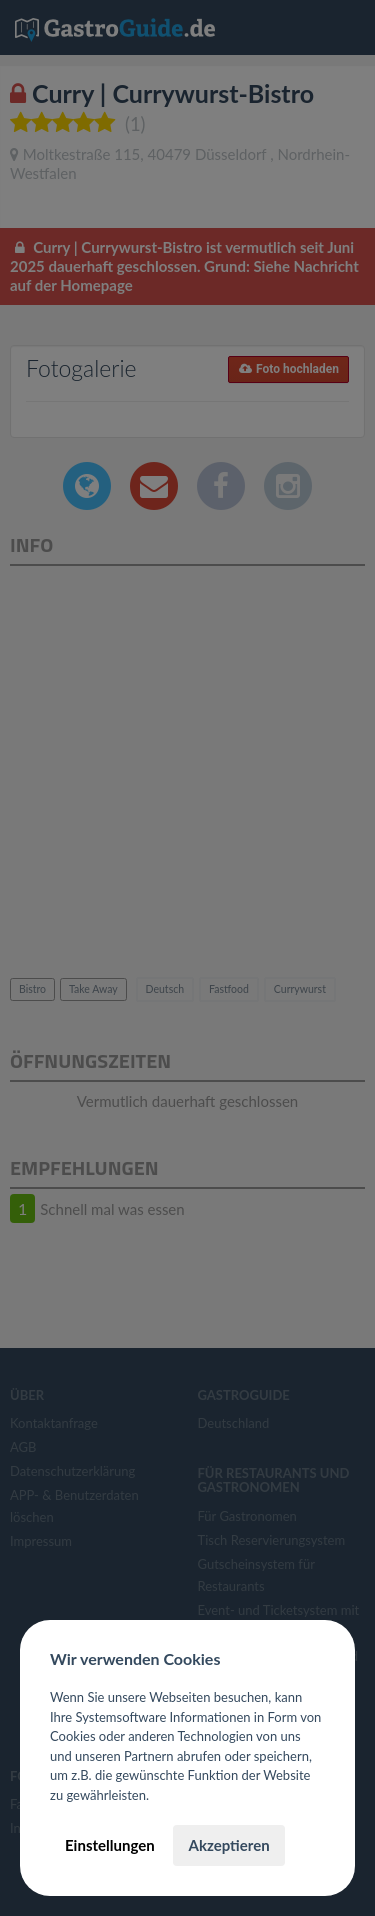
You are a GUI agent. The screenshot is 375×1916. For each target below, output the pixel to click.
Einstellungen (110, 1845)
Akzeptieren (228, 1845)
